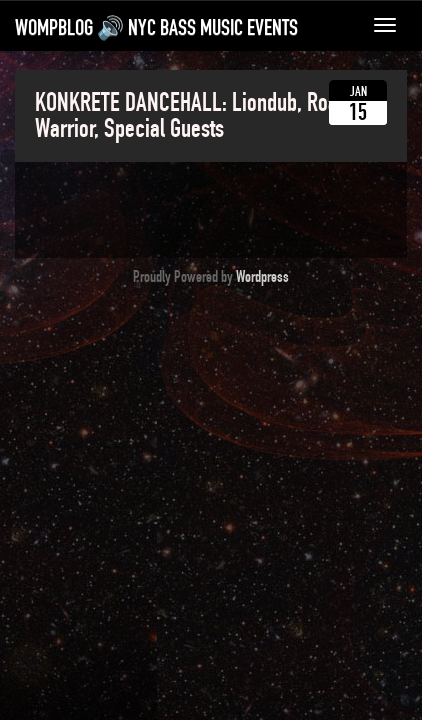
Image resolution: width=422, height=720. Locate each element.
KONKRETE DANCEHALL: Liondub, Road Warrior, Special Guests (191, 116)
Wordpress (262, 277)
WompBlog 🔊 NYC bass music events (156, 28)
